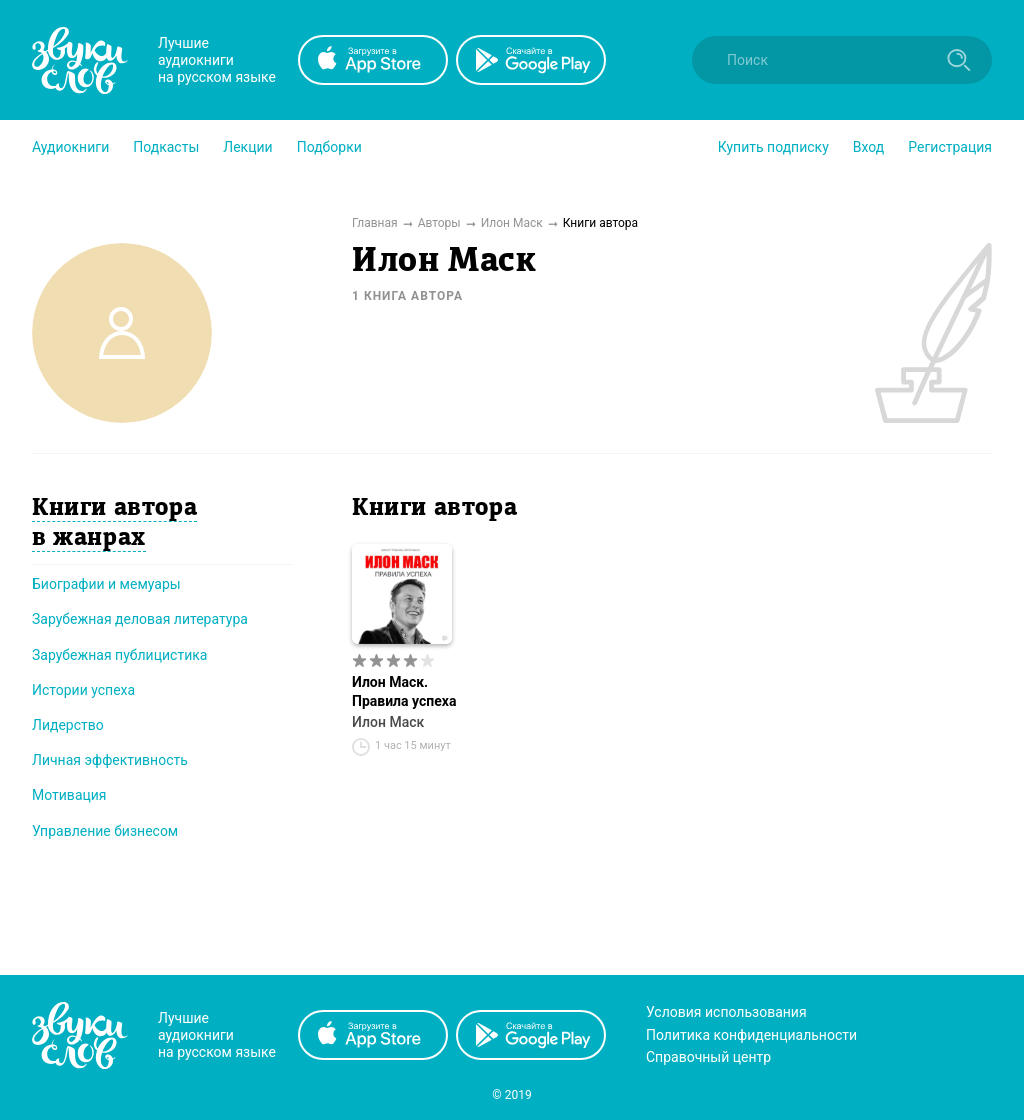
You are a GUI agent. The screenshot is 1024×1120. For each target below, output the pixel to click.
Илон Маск (388, 722)
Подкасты (166, 147)
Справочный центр (708, 1057)
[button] (70, 147)
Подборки (329, 147)
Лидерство (68, 725)
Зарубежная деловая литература (140, 619)
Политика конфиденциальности (751, 1035)
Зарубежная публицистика (119, 655)
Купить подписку (773, 147)
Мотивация (69, 795)
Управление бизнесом (105, 831)
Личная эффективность (110, 760)
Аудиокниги (70, 147)
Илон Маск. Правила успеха (404, 691)
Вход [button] (868, 147)
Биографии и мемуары (106, 584)
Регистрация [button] (950, 147)
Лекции (247, 147)
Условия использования (726, 1012)
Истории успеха (83, 690)
